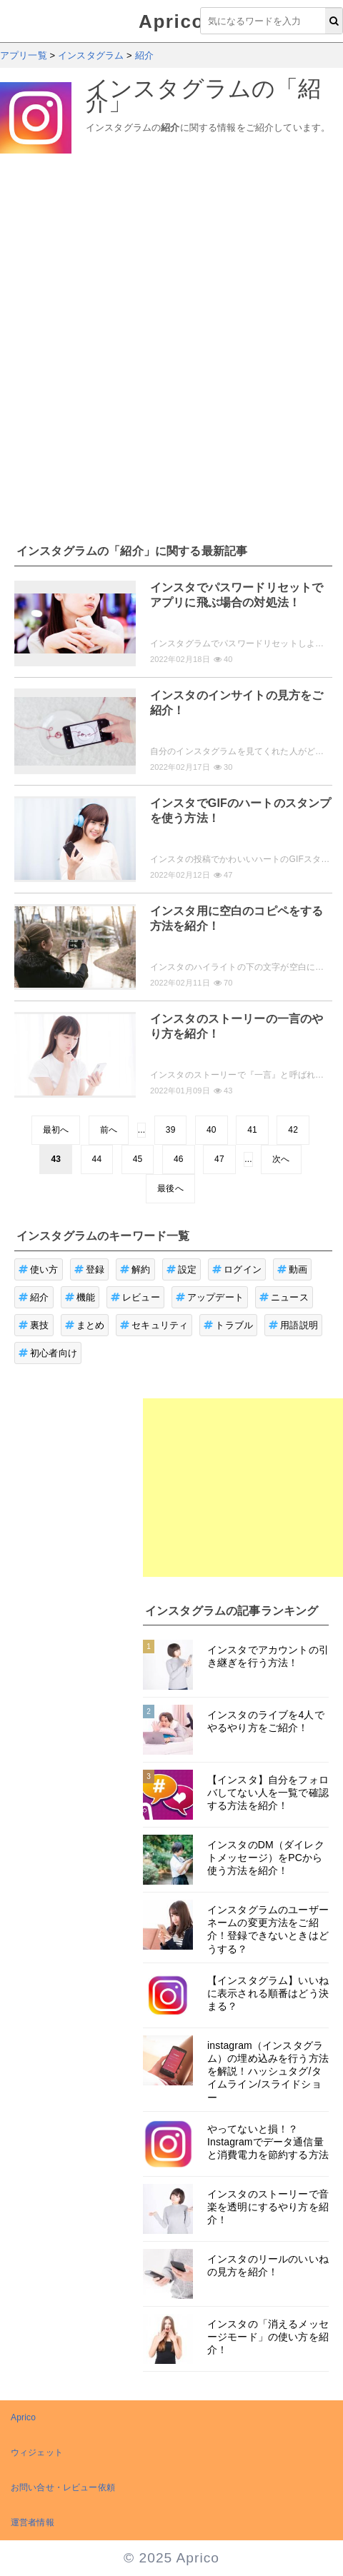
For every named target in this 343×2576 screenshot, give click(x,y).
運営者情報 (32, 2522)
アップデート (210, 1297)
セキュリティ (154, 1325)
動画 (292, 1269)
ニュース (284, 1297)
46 (179, 1159)
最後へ (170, 1188)
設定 (181, 1269)
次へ (280, 1159)
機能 (80, 1297)
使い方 (39, 1269)
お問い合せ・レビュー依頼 (63, 2487)
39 (171, 1130)
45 (138, 1159)
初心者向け (48, 1353)
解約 (135, 1269)
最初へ (56, 1130)
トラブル (228, 1325)
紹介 (34, 1297)
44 (97, 1159)
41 (252, 1130)
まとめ (85, 1325)
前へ (108, 1130)
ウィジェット (37, 2452)
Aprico (171, 21)
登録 (89, 1269)
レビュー (135, 1297)
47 (219, 1159)
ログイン (237, 1269)
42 (293, 1130)
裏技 (34, 1325)
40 (212, 1130)
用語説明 (293, 1325)
